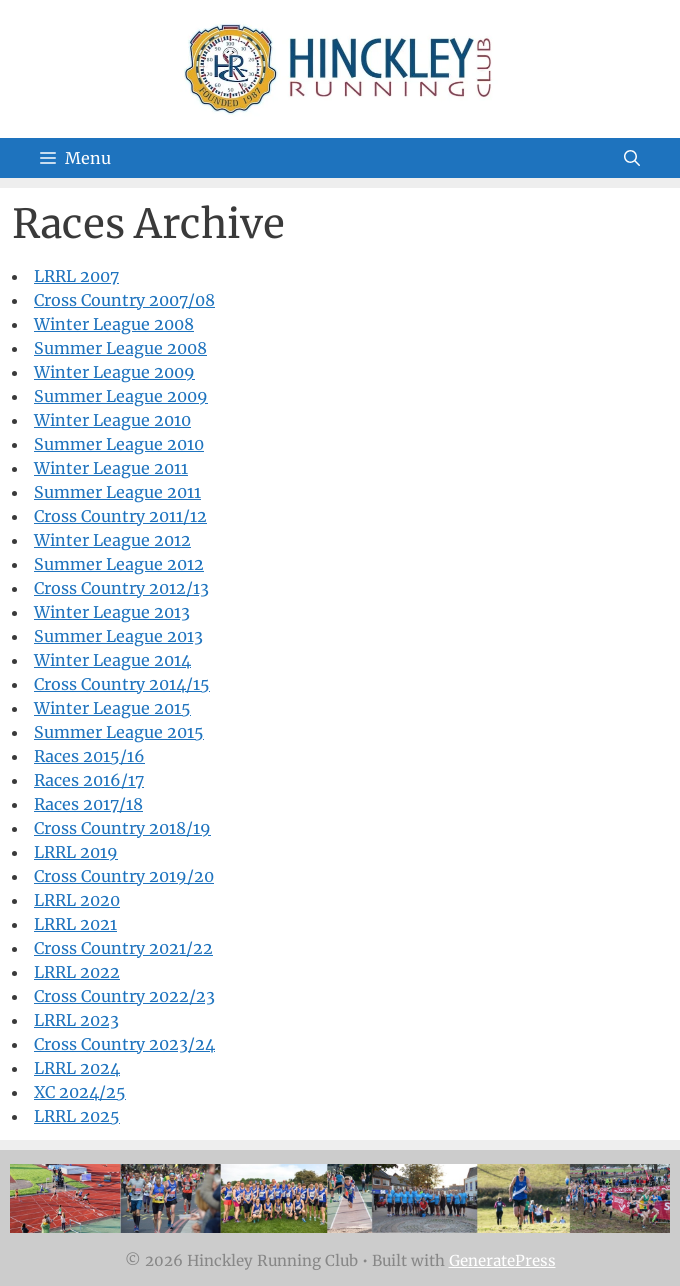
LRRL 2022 (77, 972)
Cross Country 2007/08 (124, 300)
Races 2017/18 (88, 804)
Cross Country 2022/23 (124, 996)
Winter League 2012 (112, 540)
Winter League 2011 (111, 468)
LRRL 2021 (75, 924)
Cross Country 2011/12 (120, 516)
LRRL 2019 (76, 852)
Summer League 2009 (121, 396)
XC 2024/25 (80, 1092)
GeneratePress (502, 1260)
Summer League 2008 (120, 348)
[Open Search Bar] (632, 158)
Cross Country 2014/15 (122, 684)
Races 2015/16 (89, 756)
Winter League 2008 (114, 324)
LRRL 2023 (76, 1020)
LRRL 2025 (77, 1116)
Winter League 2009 (114, 372)
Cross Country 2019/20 (124, 876)
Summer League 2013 (118, 636)
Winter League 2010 (112, 420)
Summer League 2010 (119, 444)
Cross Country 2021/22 (123, 948)
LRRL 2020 (77, 900)
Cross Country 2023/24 (124, 1044)
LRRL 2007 (76, 276)
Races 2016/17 (89, 780)
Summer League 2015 (119, 732)
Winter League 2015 (112, 708)
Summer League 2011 (117, 492)
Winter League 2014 (112, 660)
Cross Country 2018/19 (122, 828)
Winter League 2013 (112, 612)
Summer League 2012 (119, 564)
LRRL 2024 (77, 1068)
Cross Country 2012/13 (121, 588)
